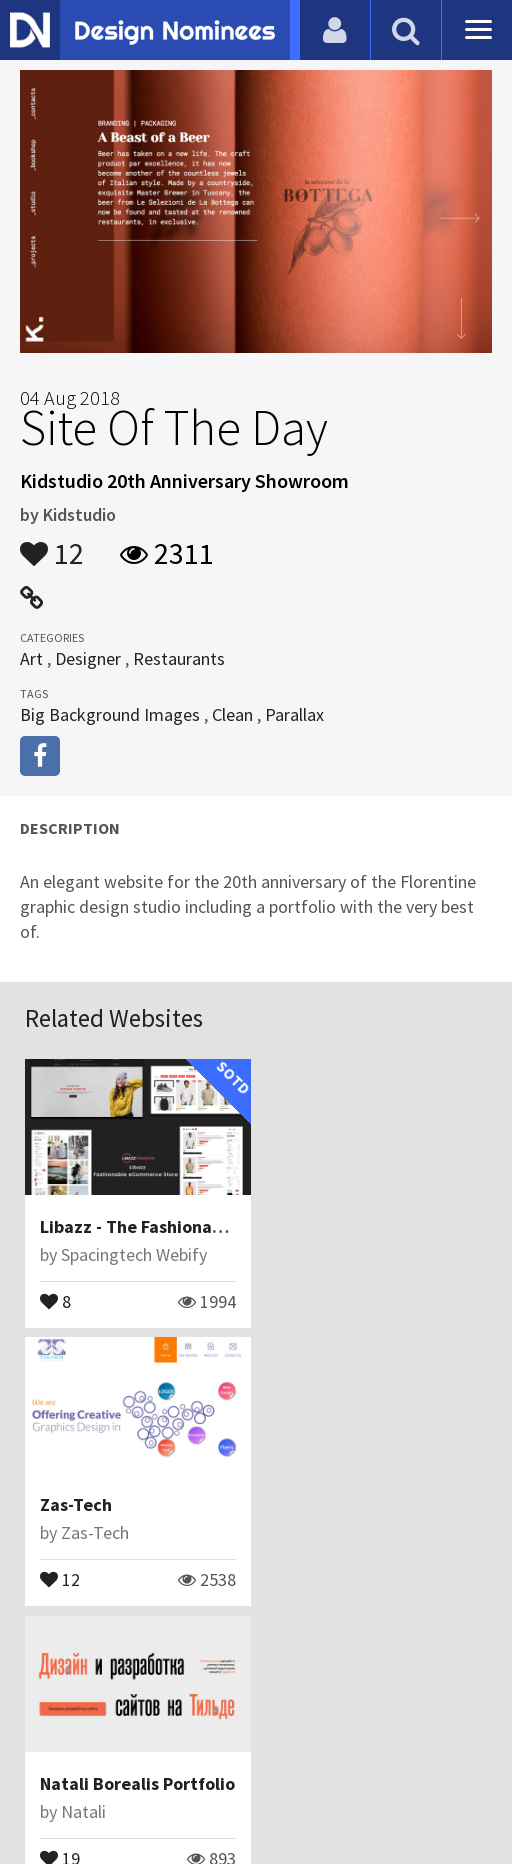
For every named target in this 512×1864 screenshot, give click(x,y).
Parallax (294, 714)
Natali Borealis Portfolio (137, 1504)
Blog (73, 1748)
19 (60, 1578)
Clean (232, 714)
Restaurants (179, 658)
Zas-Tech (312, 1226)
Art (31, 658)
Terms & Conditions (382, 1748)
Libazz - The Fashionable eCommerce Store (212, 1226)
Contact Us (148, 1748)
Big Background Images (110, 714)
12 (52, 544)
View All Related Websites (256, 1662)
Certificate (245, 1748)
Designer (88, 658)
